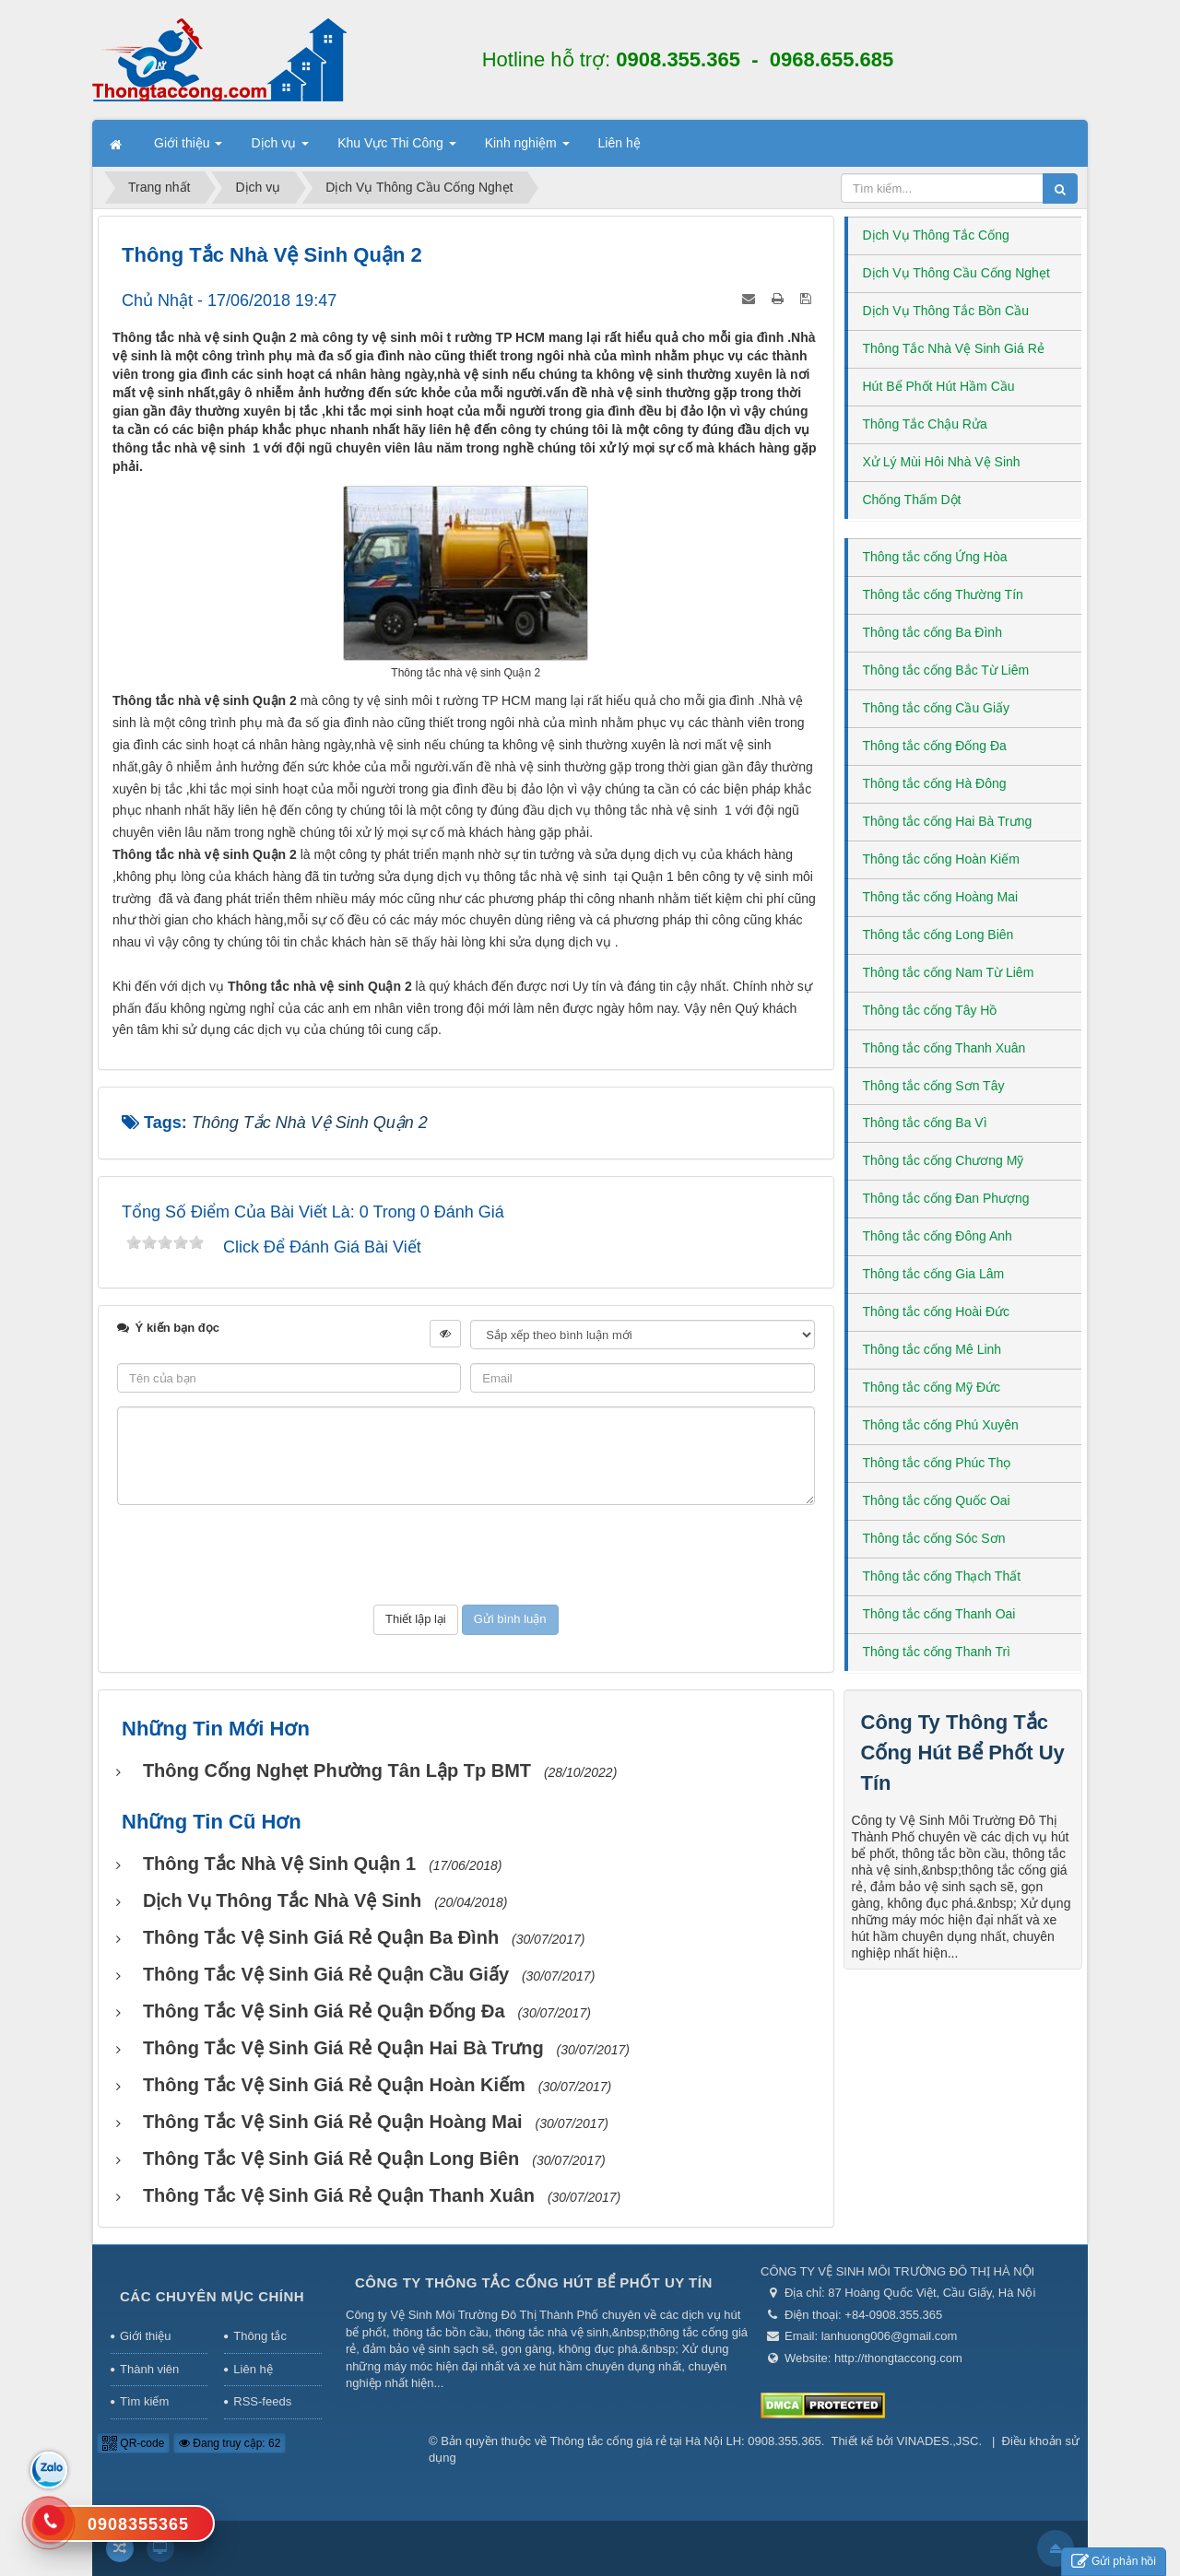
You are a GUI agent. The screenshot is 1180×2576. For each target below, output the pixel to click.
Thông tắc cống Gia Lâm (934, 1273)
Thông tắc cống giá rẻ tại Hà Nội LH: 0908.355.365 (685, 2441)
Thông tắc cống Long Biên (938, 934)
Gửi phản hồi (1113, 2561)
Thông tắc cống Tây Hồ (930, 1010)
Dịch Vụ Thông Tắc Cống (936, 235)
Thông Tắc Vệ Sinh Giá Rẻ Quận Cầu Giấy (326, 1974)
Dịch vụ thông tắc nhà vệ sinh (282, 1900)
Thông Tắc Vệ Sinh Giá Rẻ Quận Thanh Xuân (339, 2195)
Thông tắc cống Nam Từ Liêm (948, 972)
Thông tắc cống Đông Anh (937, 1236)
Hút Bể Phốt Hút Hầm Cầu (939, 386)
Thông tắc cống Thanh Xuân (944, 1048)
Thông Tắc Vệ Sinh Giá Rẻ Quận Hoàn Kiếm (334, 2085)
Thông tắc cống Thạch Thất (942, 1576)
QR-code (133, 2443)
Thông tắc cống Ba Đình (932, 632)
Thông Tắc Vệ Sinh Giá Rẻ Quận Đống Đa (324, 2011)
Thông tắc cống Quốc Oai (936, 1500)
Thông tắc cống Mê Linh (932, 1349)
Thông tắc (260, 2336)
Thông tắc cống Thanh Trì (937, 1651)
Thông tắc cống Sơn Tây (934, 1085)
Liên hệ (252, 2369)
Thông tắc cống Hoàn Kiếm (941, 859)
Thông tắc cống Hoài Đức (936, 1311)
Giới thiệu (145, 2336)
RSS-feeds (262, 2401)
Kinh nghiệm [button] (527, 148)
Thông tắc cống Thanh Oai (939, 1613)
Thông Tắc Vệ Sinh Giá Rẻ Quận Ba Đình (321, 1937)
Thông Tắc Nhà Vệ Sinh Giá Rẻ (953, 348)
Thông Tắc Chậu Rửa (925, 424)
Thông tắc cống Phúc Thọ (937, 1462)
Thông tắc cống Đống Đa (935, 745)
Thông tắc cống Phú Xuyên (941, 1424)
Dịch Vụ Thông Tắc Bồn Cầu (946, 310)
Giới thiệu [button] (188, 148)
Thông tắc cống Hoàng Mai (941, 896)
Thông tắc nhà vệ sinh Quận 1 (279, 1863)
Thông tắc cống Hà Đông (935, 783)
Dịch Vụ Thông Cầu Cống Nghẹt (956, 272)
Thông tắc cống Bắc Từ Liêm (946, 670)
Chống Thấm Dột (912, 499)
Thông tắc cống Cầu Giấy (936, 707)
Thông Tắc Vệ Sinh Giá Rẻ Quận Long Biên (331, 2158)
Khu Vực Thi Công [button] (396, 148)
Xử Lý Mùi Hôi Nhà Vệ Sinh (942, 461)
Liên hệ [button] (619, 142)
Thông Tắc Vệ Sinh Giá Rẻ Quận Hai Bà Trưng (343, 2048)
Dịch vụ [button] (280, 148)
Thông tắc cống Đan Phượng (946, 1198)
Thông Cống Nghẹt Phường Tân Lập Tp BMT (337, 1770)
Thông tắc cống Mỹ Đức (932, 1387)
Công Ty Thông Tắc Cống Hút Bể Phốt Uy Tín (963, 1752)
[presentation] (465, 1555)
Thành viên (149, 2369)
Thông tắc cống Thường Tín (943, 594)
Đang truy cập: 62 (229, 2443)
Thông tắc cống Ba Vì (925, 1122)
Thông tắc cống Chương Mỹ (943, 1160)
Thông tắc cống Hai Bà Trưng (947, 821)
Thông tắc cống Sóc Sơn (934, 1538)
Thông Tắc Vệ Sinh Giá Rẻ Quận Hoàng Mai (333, 2121)
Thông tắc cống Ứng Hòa (935, 556)
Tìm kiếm (144, 2401)
